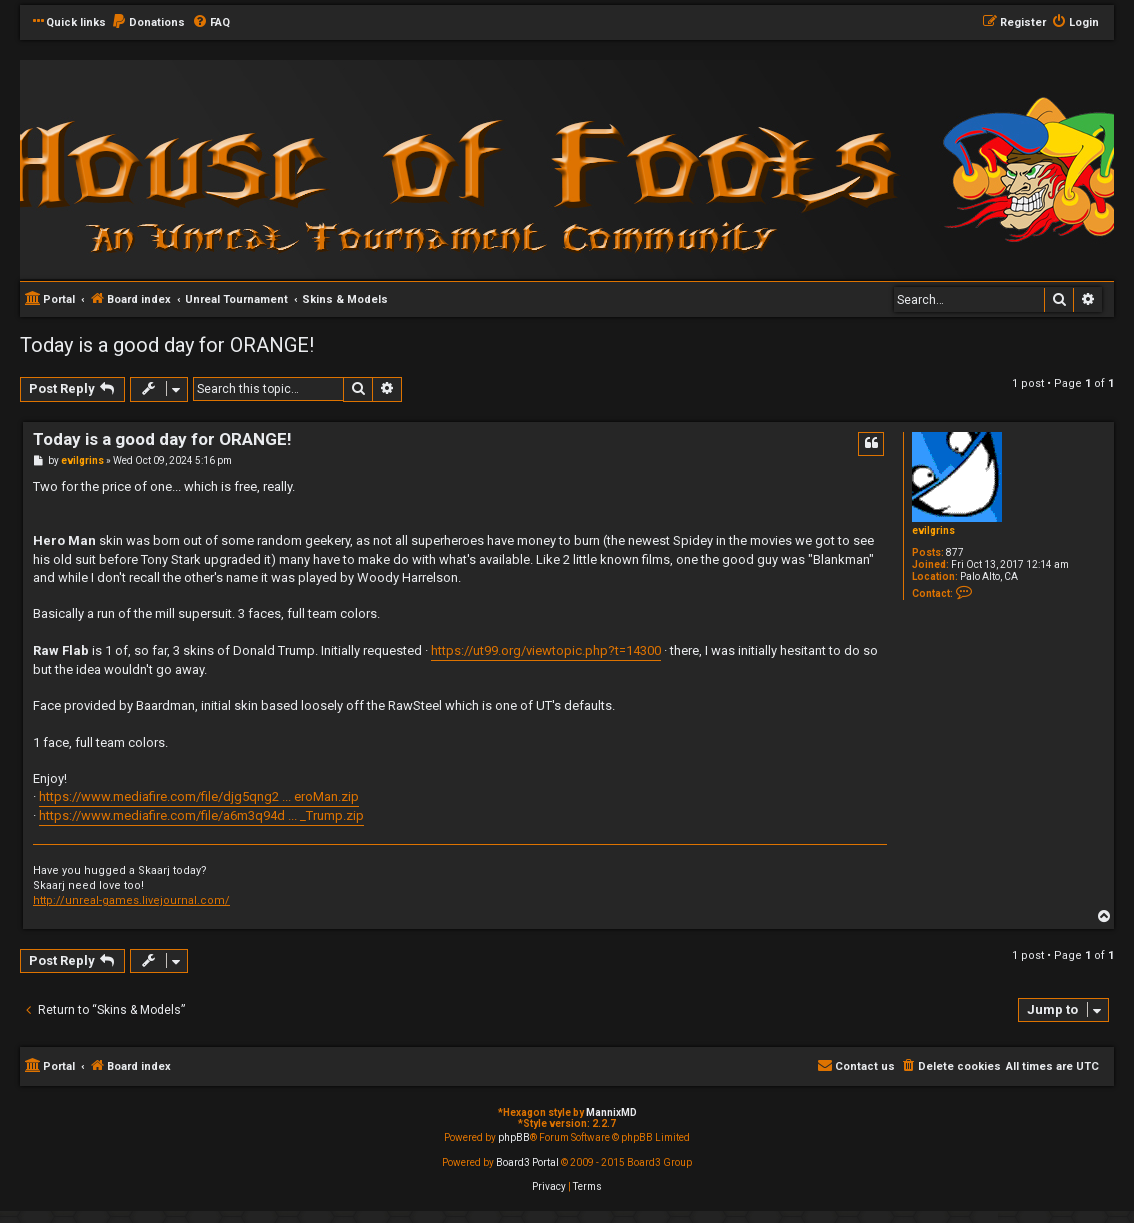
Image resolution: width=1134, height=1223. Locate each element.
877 (955, 552)
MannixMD (611, 1112)
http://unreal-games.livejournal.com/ (131, 900)
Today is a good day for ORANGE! (167, 345)
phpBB (514, 1137)
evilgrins (933, 530)
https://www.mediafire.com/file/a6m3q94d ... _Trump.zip (201, 815)
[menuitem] (148, 23)
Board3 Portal (527, 1162)
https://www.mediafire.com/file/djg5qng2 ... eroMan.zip (199, 796)
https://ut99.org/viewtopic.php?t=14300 (546, 650)
